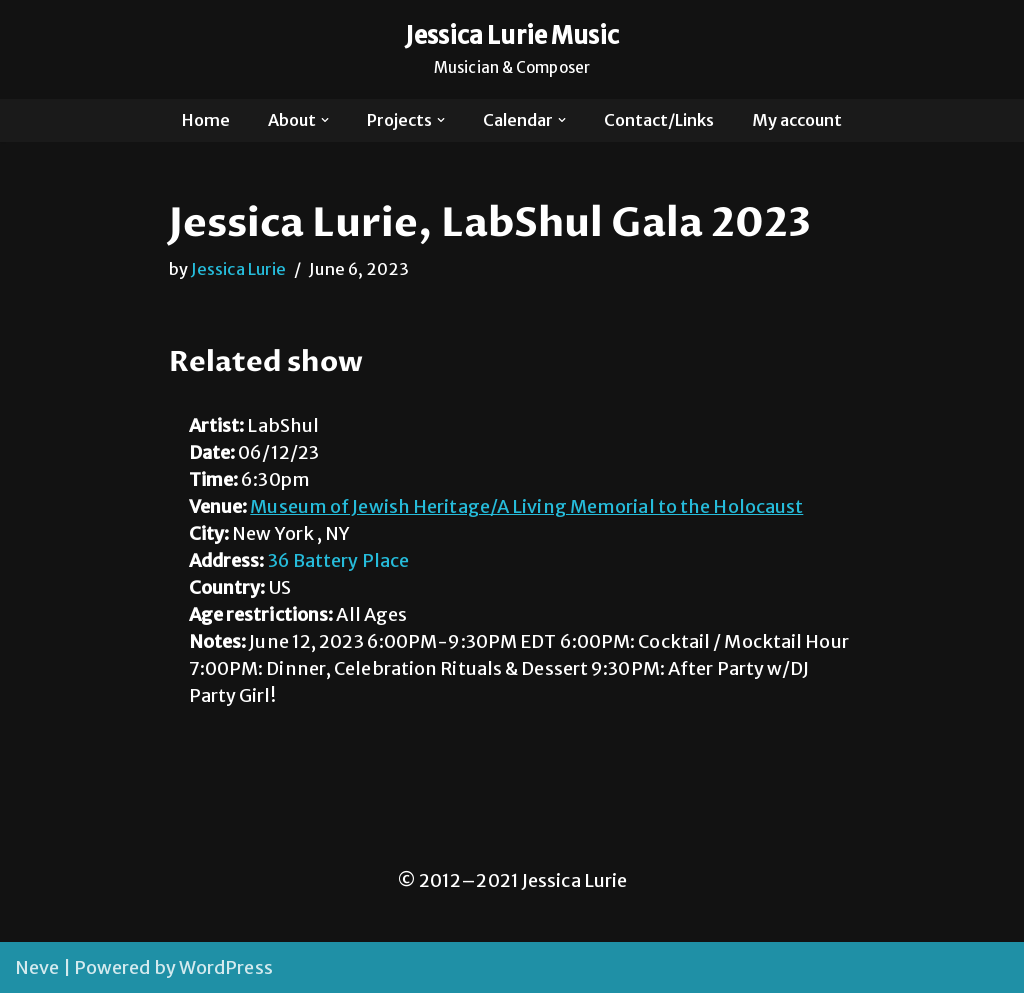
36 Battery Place (339, 560)
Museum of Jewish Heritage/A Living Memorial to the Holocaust (526, 506)
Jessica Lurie (238, 269)
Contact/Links (659, 120)
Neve (37, 967)
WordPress (226, 967)
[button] (325, 120)
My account (797, 120)
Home (206, 120)
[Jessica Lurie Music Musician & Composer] (512, 49)
